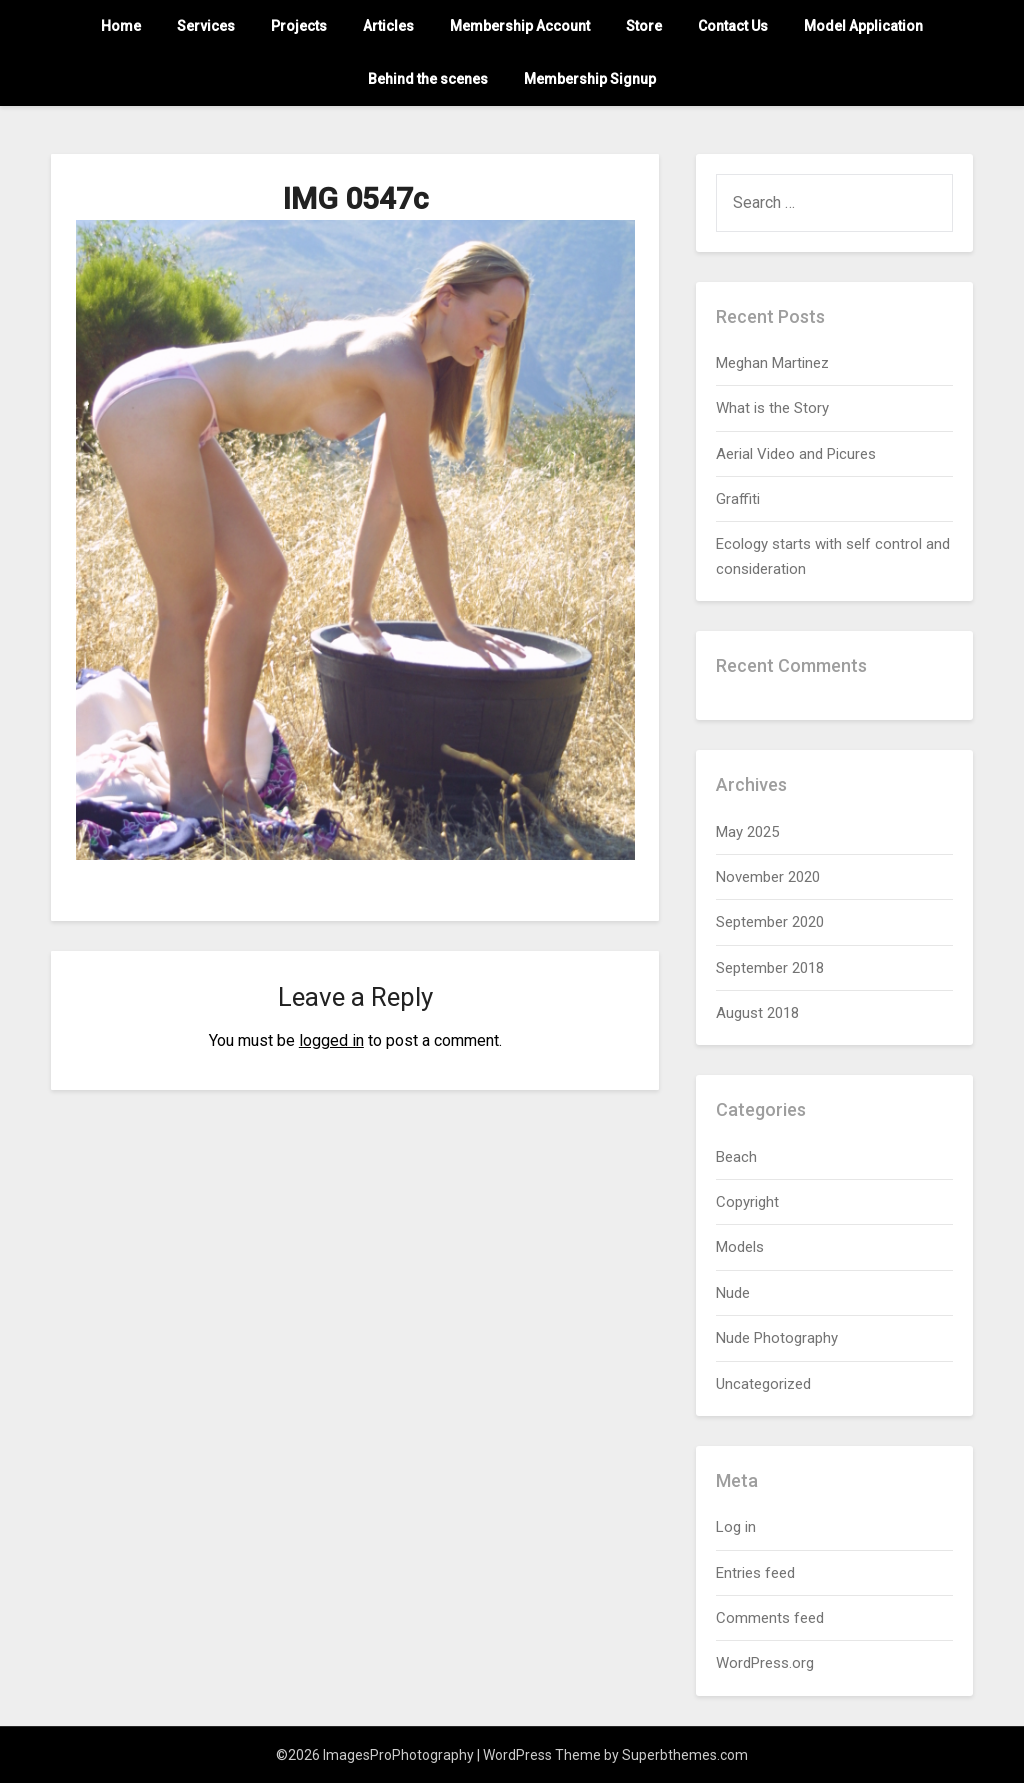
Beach (736, 1157)
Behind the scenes (428, 79)
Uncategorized (763, 1384)
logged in (331, 1040)
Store (644, 26)
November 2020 (768, 877)
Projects (299, 26)
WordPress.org (765, 1663)
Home (121, 26)
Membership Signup (590, 79)
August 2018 (757, 1013)
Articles (388, 26)
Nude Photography (777, 1338)
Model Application (863, 26)
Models (740, 1247)
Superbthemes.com (685, 1755)
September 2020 (770, 922)
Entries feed (755, 1573)
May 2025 (747, 832)
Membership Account (520, 26)
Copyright (747, 1202)
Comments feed (770, 1618)
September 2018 (770, 968)
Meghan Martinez (772, 363)
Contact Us (733, 26)
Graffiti (738, 499)
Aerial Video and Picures (796, 454)
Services (206, 26)
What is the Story (772, 408)
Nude (733, 1293)
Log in (736, 1527)
